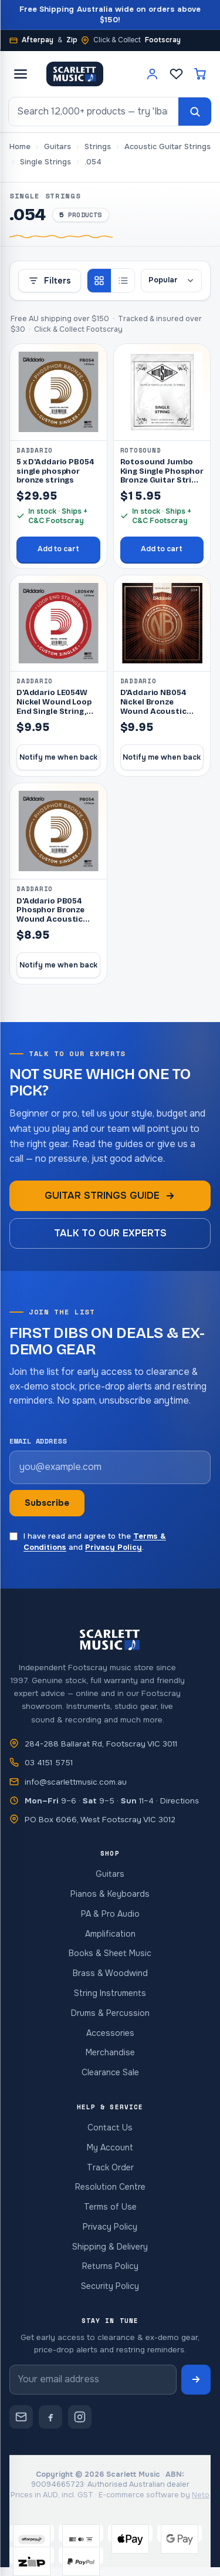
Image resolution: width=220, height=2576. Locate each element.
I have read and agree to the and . (87, 1542)
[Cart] (200, 73)
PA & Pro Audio (110, 1914)
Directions (179, 1801)
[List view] (122, 280)
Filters (49, 280)
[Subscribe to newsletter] (196, 2380)
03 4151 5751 (49, 1763)
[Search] (194, 111)
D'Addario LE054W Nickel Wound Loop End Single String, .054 (54, 707)
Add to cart (58, 549)
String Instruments (110, 1993)
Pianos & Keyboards (110, 1894)
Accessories (110, 2033)
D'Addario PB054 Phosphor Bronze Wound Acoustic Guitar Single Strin (53, 915)
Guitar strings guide (110, 1195)
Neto (200, 2495)
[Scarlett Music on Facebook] (50, 2417)
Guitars (110, 1874)
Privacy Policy (113, 1547)
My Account (110, 2147)
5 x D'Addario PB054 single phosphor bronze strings (55, 471)
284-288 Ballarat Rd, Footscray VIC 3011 (101, 1744)
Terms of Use (110, 2206)
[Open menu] (20, 74)
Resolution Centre (110, 2186)
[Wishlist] (176, 73)
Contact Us (110, 2127)
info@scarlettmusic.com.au (76, 1782)
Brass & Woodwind (110, 1973)
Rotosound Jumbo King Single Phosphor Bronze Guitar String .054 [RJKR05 (162, 476)
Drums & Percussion (110, 2013)
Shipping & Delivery (110, 2246)
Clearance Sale (110, 2072)
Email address (37, 1441)
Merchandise (110, 2052)
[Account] (152, 73)
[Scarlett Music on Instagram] (80, 2417)
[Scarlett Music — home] (74, 74)
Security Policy (110, 2286)
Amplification (110, 1933)
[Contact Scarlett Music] (21, 2417)
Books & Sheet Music (110, 1953)
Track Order (110, 2167)
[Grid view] (99, 280)
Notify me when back (58, 757)
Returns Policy (110, 2266)
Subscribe (47, 1503)
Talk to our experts (110, 1233)
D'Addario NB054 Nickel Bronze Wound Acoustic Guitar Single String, (160, 707)
